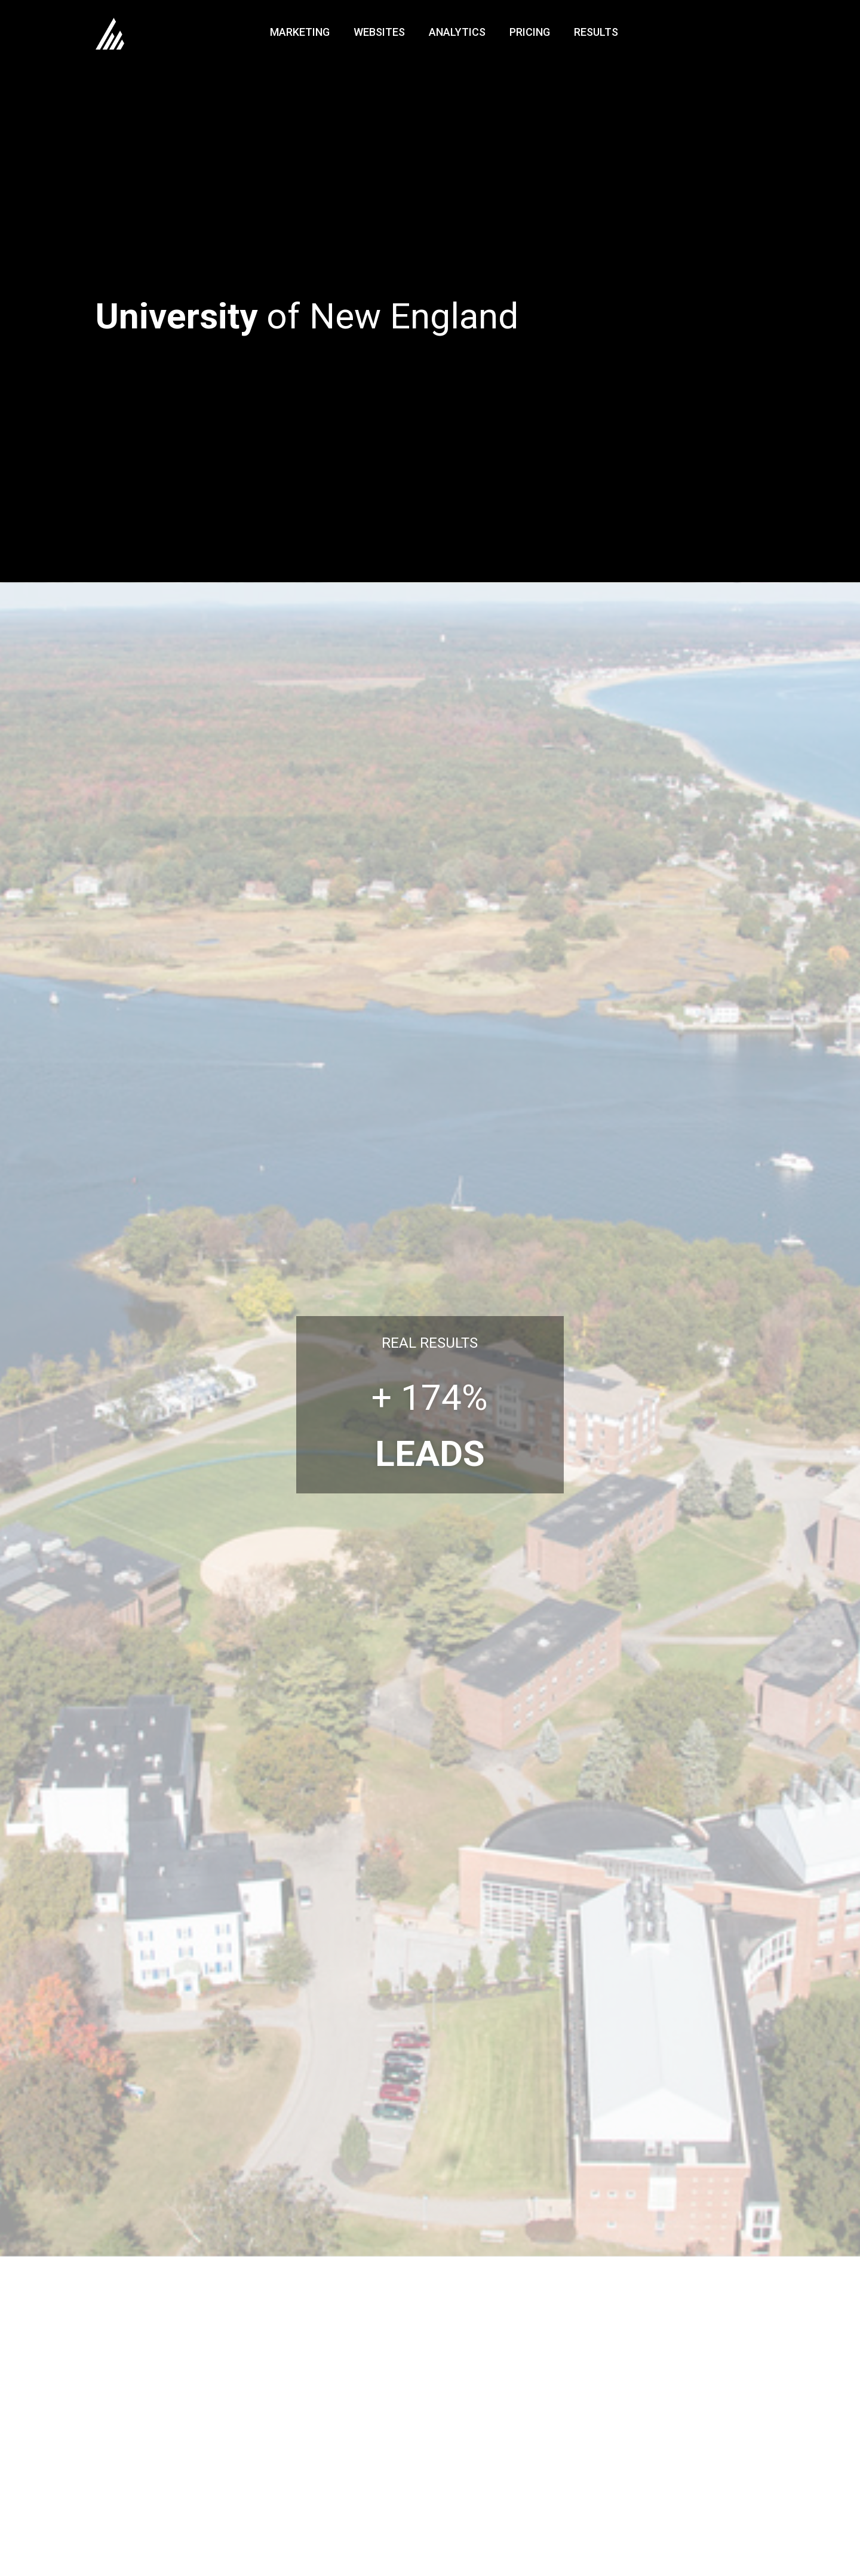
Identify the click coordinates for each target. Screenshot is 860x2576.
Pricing (529, 32)
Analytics (457, 32)
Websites (379, 32)
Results (596, 32)
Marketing (300, 32)
